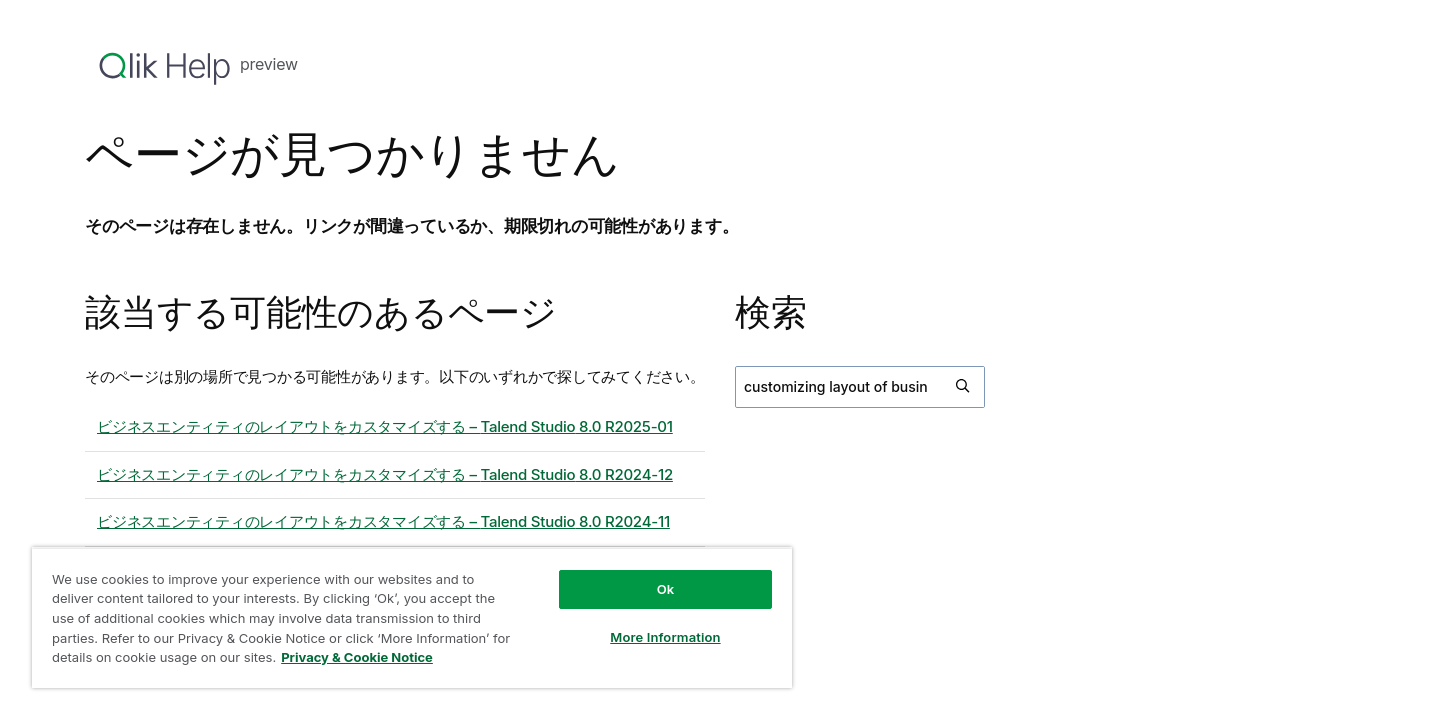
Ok (666, 589)
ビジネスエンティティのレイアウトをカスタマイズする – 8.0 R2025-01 (385, 426)
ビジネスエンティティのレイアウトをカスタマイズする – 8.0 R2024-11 (383, 521)
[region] (412, 617)
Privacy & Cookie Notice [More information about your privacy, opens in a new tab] (357, 657)
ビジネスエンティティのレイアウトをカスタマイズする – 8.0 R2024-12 (385, 474)
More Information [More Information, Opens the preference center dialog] (665, 637)
